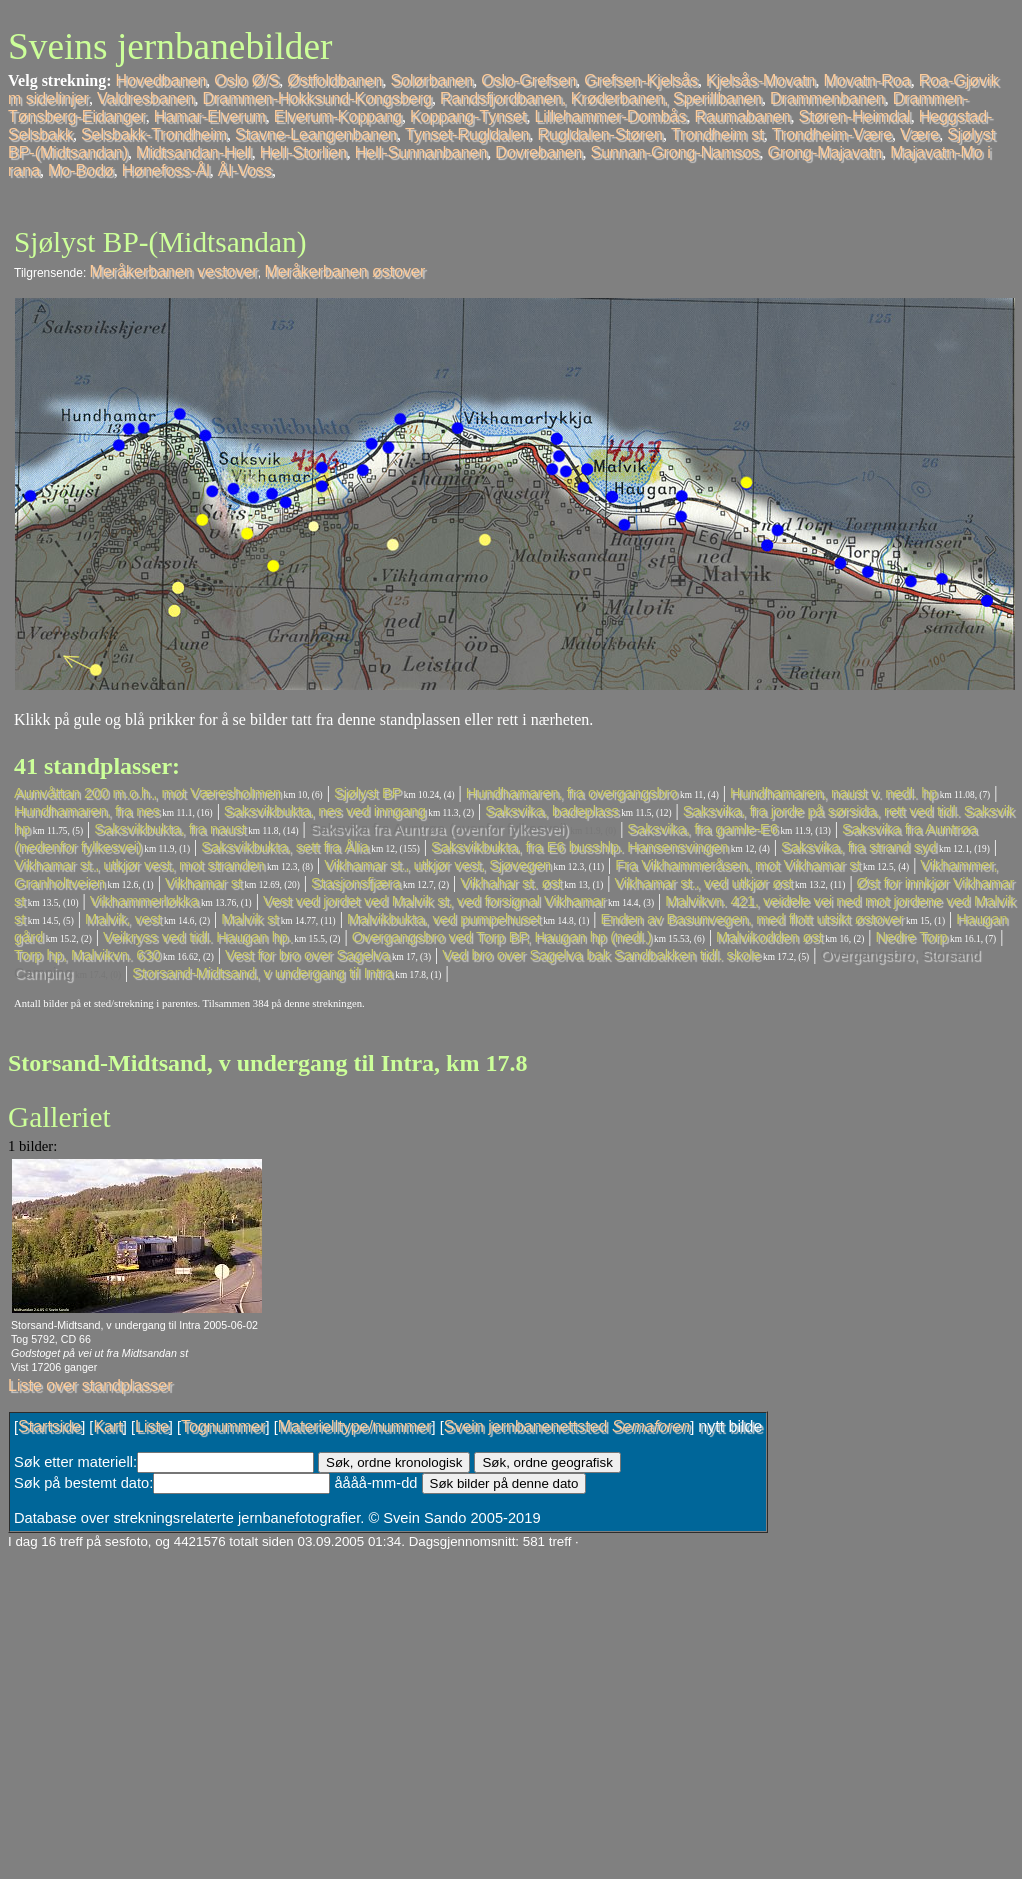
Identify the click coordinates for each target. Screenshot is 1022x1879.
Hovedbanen (161, 80)
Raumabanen (743, 116)
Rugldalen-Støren (600, 134)
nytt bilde (730, 1426)
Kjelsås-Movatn (760, 80)
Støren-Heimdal (855, 116)
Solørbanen (431, 80)
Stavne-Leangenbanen (316, 134)
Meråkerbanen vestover (174, 271)
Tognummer (223, 1426)
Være (919, 134)
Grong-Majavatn (824, 152)
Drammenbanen (827, 98)
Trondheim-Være (832, 134)
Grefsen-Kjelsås (641, 80)
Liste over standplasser (90, 1385)
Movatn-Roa (866, 80)
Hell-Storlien (303, 152)
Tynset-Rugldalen (467, 134)
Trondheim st (717, 134)
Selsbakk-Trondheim (154, 134)
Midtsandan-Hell (194, 152)
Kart (107, 1426)
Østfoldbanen (334, 80)
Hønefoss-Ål (166, 170)
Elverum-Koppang (338, 116)
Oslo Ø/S (246, 80)
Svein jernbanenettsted (567, 1426)
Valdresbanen (146, 98)
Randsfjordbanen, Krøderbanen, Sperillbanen (601, 98)
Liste (152, 1426)
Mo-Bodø (81, 170)
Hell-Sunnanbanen (421, 152)
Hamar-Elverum (210, 116)
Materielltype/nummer (355, 1426)
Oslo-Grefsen (528, 80)
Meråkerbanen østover (344, 271)
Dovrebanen (538, 152)
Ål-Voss (245, 170)
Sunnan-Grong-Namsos (675, 152)
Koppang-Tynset (468, 116)
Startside (49, 1426)
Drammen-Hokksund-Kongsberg (316, 98)
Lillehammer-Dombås (610, 116)
